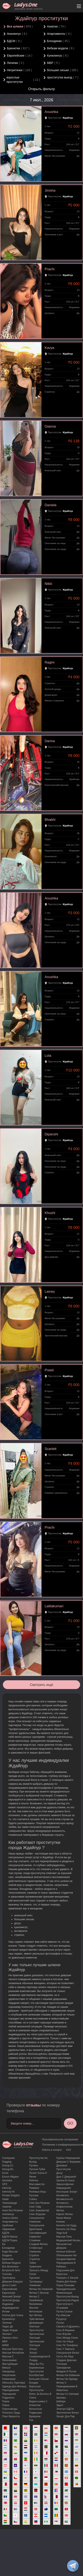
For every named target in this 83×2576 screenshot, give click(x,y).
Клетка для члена (12, 2315)
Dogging (7, 2161)
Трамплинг (35, 2266)
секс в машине (65, 2330)
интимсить (62, 2202)
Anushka (51, 112)
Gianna (50, 426)
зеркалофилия (64, 2184)
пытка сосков (64, 2311)
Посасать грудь (11, 2412)
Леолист (7, 2334)
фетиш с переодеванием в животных (66, 2386)
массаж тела (63, 2236)
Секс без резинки (39, 2202)
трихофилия (63, 2367)
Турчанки (34, 2277)
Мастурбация (10, 2364)
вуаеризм (34, 2416)
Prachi (50, 269)
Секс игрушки (37, 2214)
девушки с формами (68, 2161)
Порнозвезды (10, 2408)
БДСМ (6, 2232)
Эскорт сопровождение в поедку (39, 2356)
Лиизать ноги (10, 2337)
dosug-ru (7, 2169)
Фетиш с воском (39, 2292)
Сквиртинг (35, 2236)
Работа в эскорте (52, 2149)
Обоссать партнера (13, 2382)
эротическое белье (67, 2412)
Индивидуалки (10, 2307)
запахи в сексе (65, 2180)
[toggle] (73, 2566)
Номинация (9, 2379)
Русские (34, 2195)
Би (3, 2244)
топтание (61, 2364)
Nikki (48, 584)
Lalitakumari (54, 1606)
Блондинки (8, 2247)
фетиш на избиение (68, 2375)
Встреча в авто (11, 2270)
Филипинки (35, 2304)
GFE (4, 2184)
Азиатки (6, 2206)
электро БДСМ (65, 2408)
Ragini (50, 662)
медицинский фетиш (68, 2240)
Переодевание (10, 2390)
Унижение (35, 2285)
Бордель (7, 2255)
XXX (68, 2149)
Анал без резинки (12, 2210)
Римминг (34, 2188)
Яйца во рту (36, 2364)
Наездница (8, 2371)
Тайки (32, 2262)
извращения (63, 2188)
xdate (5, 2199)
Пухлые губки (37, 2169)
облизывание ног (66, 2255)
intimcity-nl (8, 2191)
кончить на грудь (66, 2225)
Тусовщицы (36, 2281)
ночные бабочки (66, 2251)
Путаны (33, 2165)
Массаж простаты (12, 2349)
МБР (5, 2341)
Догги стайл (9, 2285)
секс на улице (64, 2341)
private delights (11, 2195)
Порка (5, 2401)
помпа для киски (66, 2281)
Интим (6, 2311)
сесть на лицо (64, 2356)
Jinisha (50, 190)
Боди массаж (10, 2251)
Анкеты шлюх (10, 2217)
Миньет (6, 2367)
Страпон (34, 2255)
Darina (50, 741)
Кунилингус (8, 2319)
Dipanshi (51, 1134)
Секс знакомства (39, 2210)
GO (70, 2123)
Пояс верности (11, 2416)
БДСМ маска (9, 2236)
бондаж (33, 2382)
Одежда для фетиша (14, 2386)
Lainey (50, 1292)
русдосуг (61, 2319)
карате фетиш (64, 2214)
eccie (5, 2173)
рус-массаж (63, 2315)
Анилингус (8, 2214)
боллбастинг (36, 2375)
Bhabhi (50, 820)
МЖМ (5, 2345)
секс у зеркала (65, 2349)
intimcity (6, 2188)
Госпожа (7, 2274)
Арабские (7, 2225)
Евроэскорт (9, 2292)
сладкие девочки (66, 2360)
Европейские (9, 2289)
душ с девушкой (66, 2176)
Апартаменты (10, 2221)
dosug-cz (7, 2165)
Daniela (50, 505)
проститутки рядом (67, 2300)
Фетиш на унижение (41, 2289)
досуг (59, 2173)
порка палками (65, 2285)
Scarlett (50, 1449)
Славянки (34, 2240)
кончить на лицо (66, 2229)
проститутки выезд (67, 2296)
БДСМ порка (9, 2240)
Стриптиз (34, 2259)
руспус (60, 2322)
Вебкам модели (11, 2262)
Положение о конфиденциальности (62, 2144)
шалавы (61, 2397)
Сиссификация (37, 2232)
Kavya (49, 348)
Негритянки (9, 2375)
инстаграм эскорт (66, 2191)
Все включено (10, 2266)
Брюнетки (7, 2259)
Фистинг (34, 2307)
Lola (48, 1056)
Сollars (33, 2199)
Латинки (7, 2322)
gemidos (7, 2180)
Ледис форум (10, 2330)
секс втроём (63, 2334)
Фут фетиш (35, 2315)
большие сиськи (39, 2379)
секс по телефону (67, 2345)
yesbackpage (9, 2202)
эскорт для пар (65, 2416)
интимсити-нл (64, 2199)
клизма (60, 2221)
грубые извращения (68, 2158)
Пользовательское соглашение (60, 2139)
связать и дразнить (67, 2326)
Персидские (9, 2393)
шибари (60, 2401)
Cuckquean (8, 2158)
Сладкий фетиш (38, 2244)
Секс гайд (35, 2206)
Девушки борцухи (12, 2281)
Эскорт (33, 2349)
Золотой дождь (11, 2300)
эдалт (59, 2405)
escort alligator (10, 2176)
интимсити (62, 2195)
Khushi (50, 1213)
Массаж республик (13, 2352)
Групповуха (8, 2277)
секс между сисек (67, 2337)
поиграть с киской (67, 2277)
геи (31, 2420)
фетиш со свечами (67, 2393)
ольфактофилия (66, 2259)
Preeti (49, 1370)
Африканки (8, 2229)
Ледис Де (7, 2326)
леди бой (61, 2232)
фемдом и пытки (66, 2371)
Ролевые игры (37, 2191)
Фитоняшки (35, 2311)
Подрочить (8, 2397)
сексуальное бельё (67, 2352)
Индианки (7, 2304)
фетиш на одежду (67, 2379)
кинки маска (63, 2217)
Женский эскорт (11, 2296)
